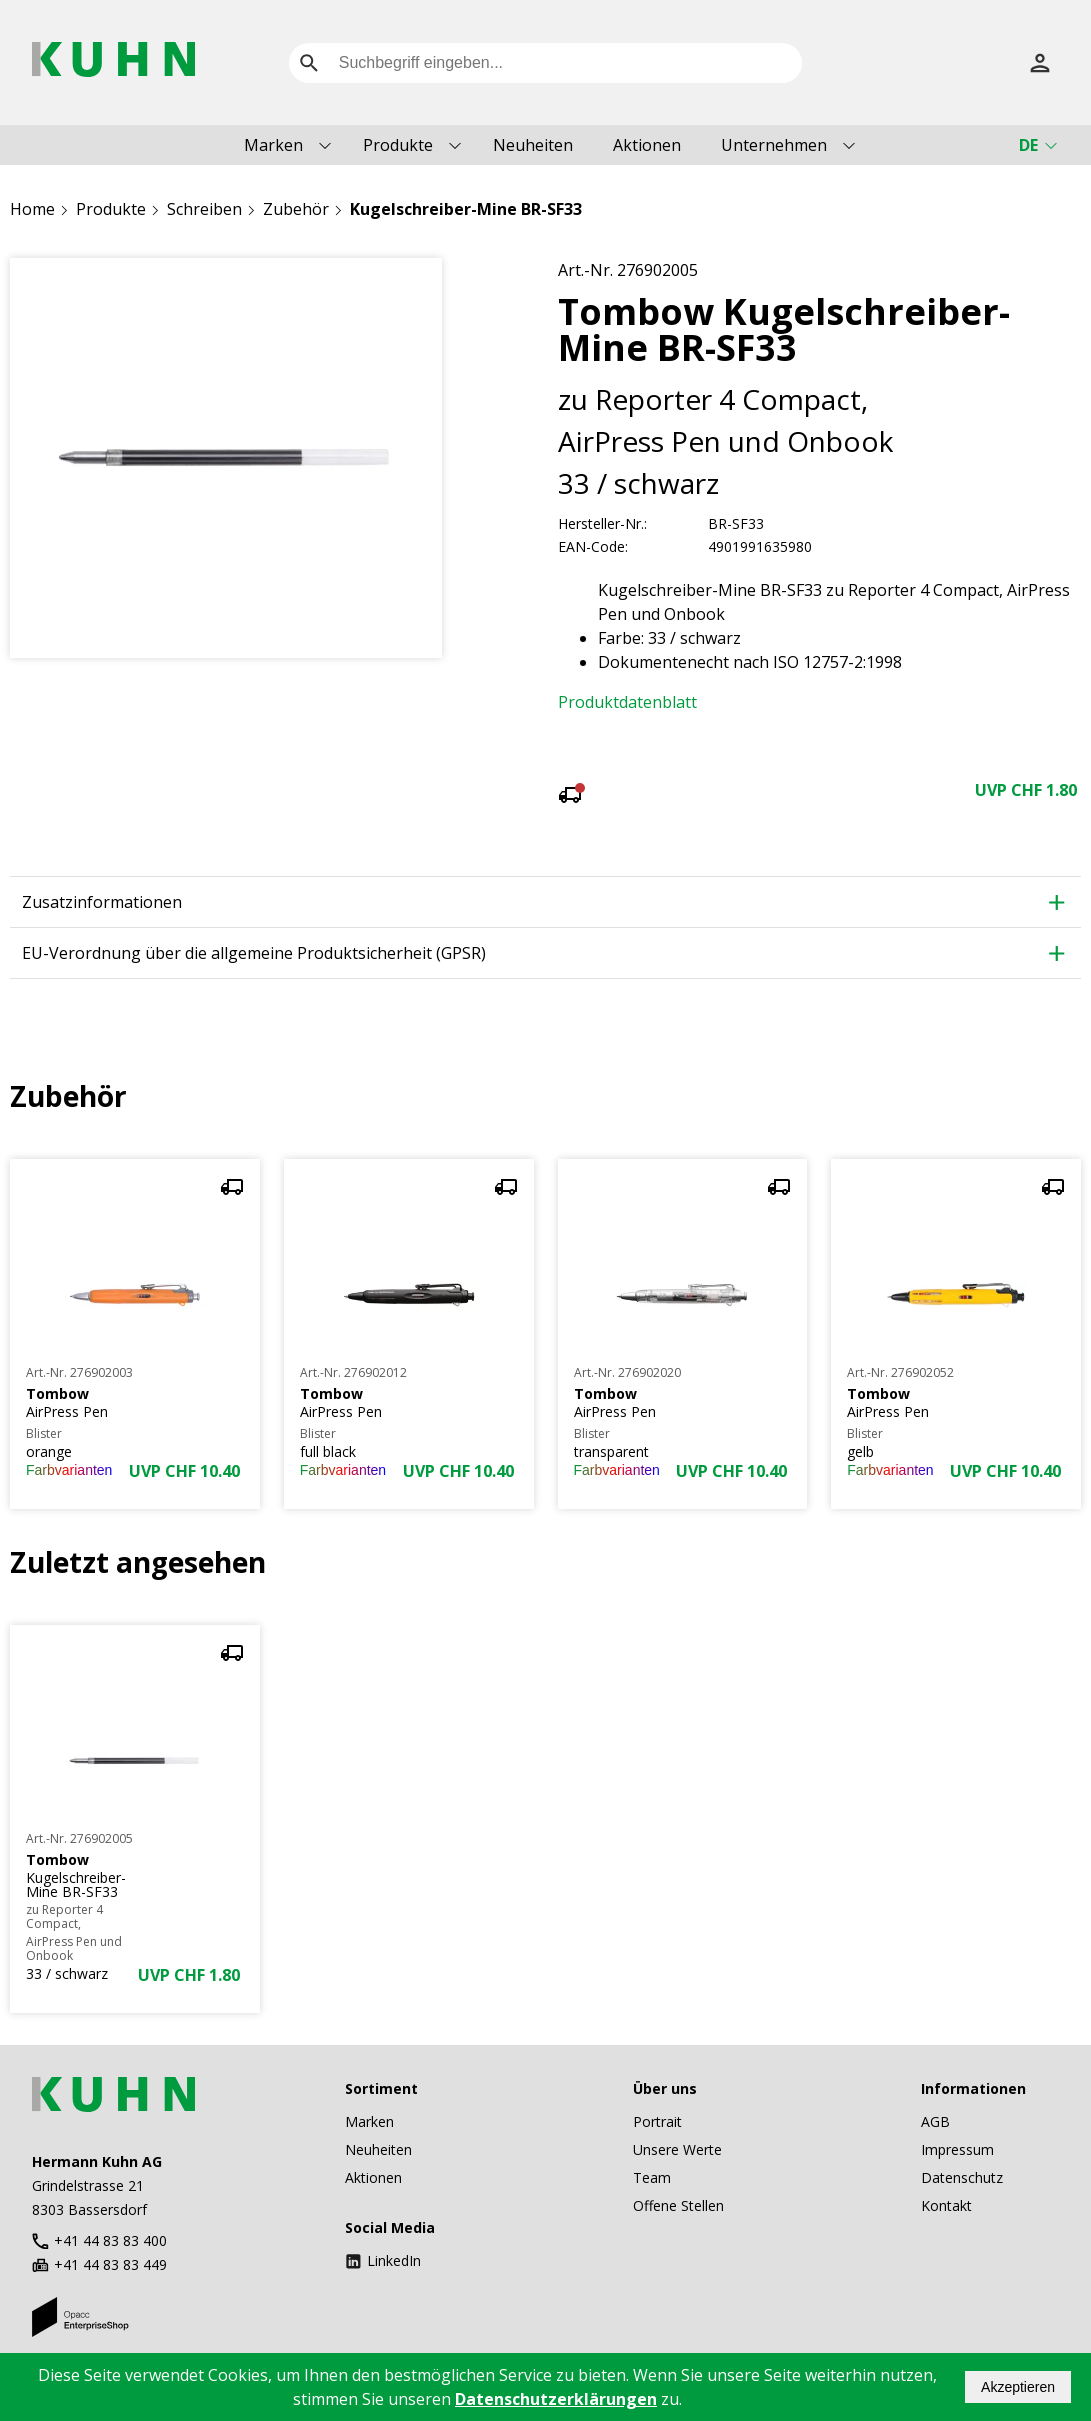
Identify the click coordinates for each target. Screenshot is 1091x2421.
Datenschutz (962, 2177)
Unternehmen (774, 145)
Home (32, 209)
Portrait (657, 2121)
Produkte (398, 145)
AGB (935, 2121)
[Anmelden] (1040, 63)
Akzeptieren (1018, 2387)
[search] (309, 63)
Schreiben (204, 209)
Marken (273, 145)
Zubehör (296, 209)
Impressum (957, 2149)
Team (652, 2177)
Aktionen (647, 145)
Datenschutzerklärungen (556, 2399)
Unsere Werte (677, 2149)
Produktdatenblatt (627, 702)
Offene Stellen (678, 2205)
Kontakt (946, 2205)
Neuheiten (533, 145)
